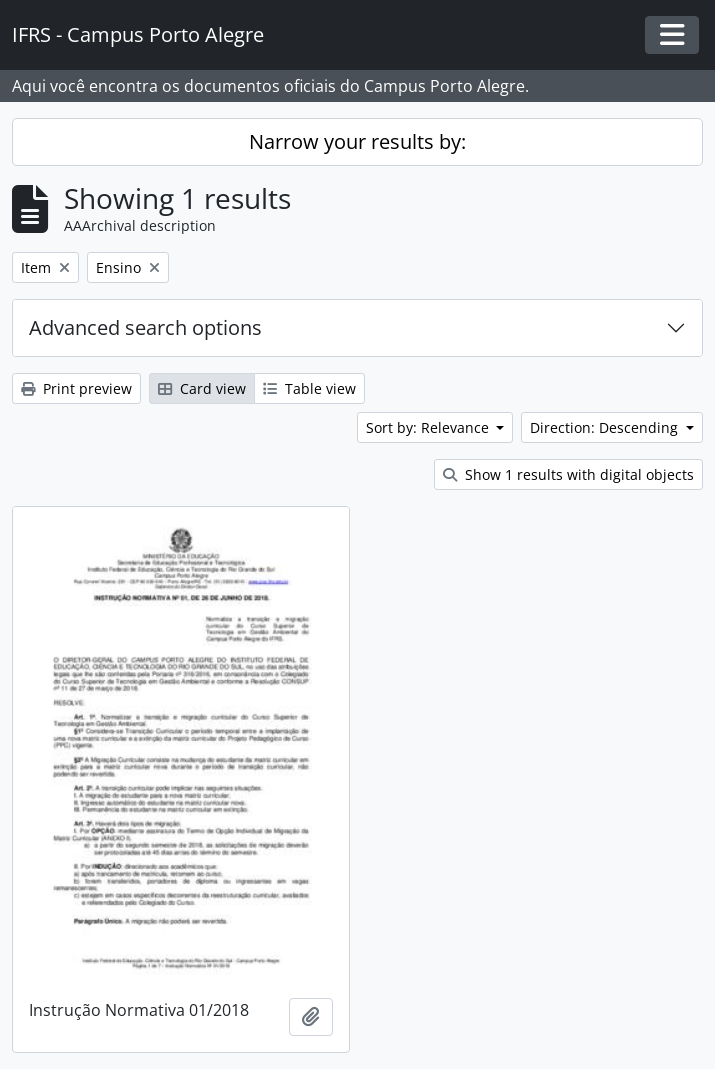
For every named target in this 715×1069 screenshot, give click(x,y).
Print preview (76, 388)
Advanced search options (145, 327)
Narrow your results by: (357, 141)
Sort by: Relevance (429, 427)
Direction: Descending (606, 427)
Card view (202, 388)
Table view (309, 388)
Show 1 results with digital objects (568, 474)
